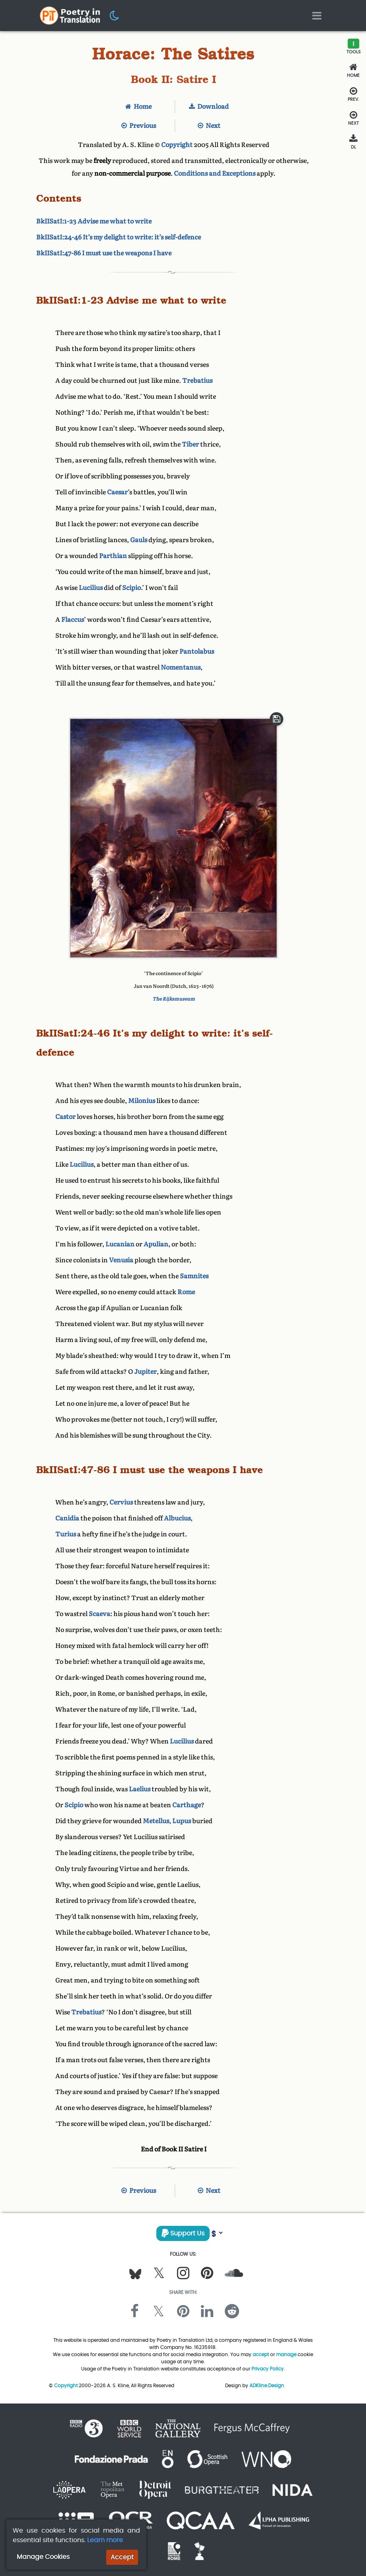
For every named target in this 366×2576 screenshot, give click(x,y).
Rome (186, 1292)
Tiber (190, 444)
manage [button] (286, 2354)
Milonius (141, 1101)
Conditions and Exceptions (214, 173)
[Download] (353, 142)
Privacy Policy (267, 2368)
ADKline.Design (266, 2385)
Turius (65, 1534)
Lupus (181, 1821)
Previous (138, 125)
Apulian (156, 1244)
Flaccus (72, 619)
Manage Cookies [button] (43, 2556)
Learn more (105, 2540)
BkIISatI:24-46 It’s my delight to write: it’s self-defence (118, 237)
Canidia (67, 1518)
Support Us (183, 2233)
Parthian (113, 556)
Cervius (121, 1502)
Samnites (194, 1276)
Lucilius (91, 588)
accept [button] (261, 2354)
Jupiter (145, 1371)
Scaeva (99, 1614)
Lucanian (119, 1244)
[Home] (353, 70)
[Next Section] (353, 118)
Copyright (177, 145)
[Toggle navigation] (317, 16)
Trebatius (197, 380)
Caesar (117, 492)
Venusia (121, 1260)
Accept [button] (122, 2557)
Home (138, 106)
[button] (114, 15)
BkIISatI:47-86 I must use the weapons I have (103, 253)
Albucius (177, 1518)
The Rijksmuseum (173, 999)
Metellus (156, 1821)
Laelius (139, 1789)
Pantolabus (196, 651)
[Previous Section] (353, 94)
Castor (65, 1117)
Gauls (138, 540)
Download (209, 106)
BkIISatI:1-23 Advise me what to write (94, 221)
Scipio (131, 588)
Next (209, 125)
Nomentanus (181, 667)
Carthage (186, 1805)
